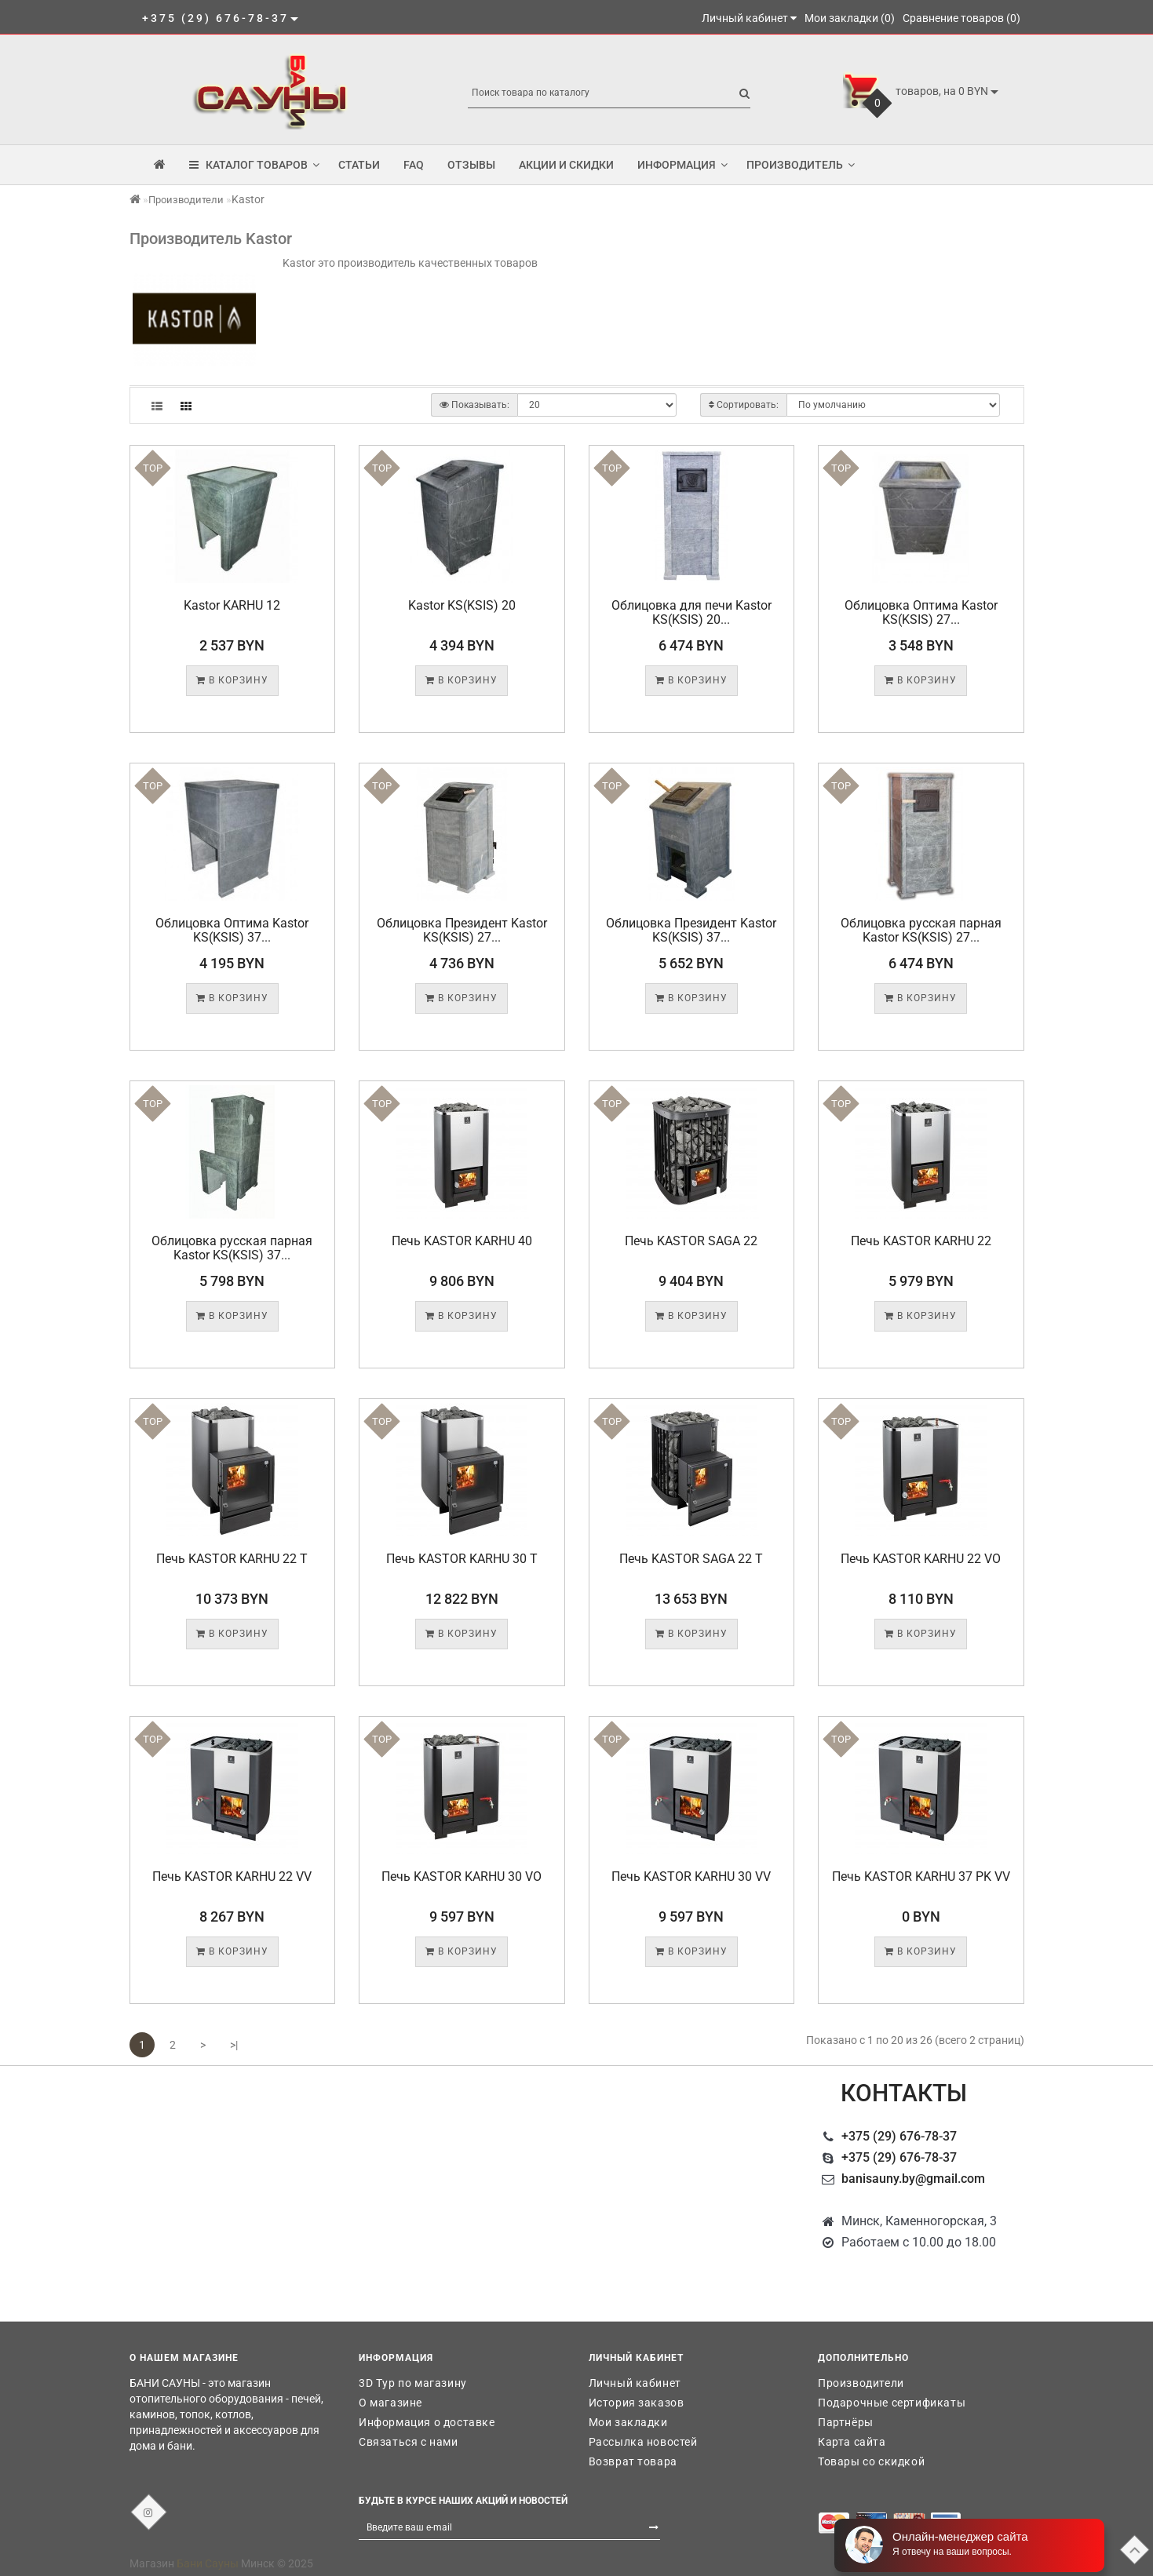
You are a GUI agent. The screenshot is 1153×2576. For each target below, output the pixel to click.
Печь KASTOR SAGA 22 (691, 1240)
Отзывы (471, 164)
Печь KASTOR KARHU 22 (921, 1240)
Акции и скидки (566, 164)
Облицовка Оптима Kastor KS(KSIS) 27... (921, 612)
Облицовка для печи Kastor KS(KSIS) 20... (691, 612)
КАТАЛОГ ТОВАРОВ (254, 164)
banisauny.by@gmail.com (913, 2178)
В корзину (232, 680)
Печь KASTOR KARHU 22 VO (921, 1558)
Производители (186, 200)
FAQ (413, 164)
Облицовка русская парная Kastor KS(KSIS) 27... (921, 930)
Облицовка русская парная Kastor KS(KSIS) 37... (231, 1247)
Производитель (800, 164)
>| (234, 2045)
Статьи (359, 164)
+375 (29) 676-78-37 (899, 2136)
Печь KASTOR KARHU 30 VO (461, 1876)
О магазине (390, 2402)
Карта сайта (852, 2442)
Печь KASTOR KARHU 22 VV (232, 1876)
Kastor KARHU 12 (232, 605)
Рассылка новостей (643, 2442)
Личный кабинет (635, 2383)
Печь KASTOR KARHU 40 (462, 1240)
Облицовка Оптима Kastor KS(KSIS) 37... (231, 930)
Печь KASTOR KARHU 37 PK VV (921, 1876)
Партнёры (846, 2422)
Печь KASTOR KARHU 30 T (462, 1558)
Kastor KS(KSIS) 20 (462, 605)
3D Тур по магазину (413, 2383)
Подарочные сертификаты (891, 2402)
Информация (682, 164)
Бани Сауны (208, 2563)
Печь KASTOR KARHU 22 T (232, 1558)
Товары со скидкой (871, 2461)
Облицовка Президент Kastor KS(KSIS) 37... (691, 930)
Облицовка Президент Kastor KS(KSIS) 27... (462, 930)
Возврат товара (633, 2461)
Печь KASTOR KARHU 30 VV (691, 1876)
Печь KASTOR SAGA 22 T (691, 1558)
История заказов (636, 2402)
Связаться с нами (408, 2442)
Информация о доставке (427, 2422)
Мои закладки (628, 2422)
